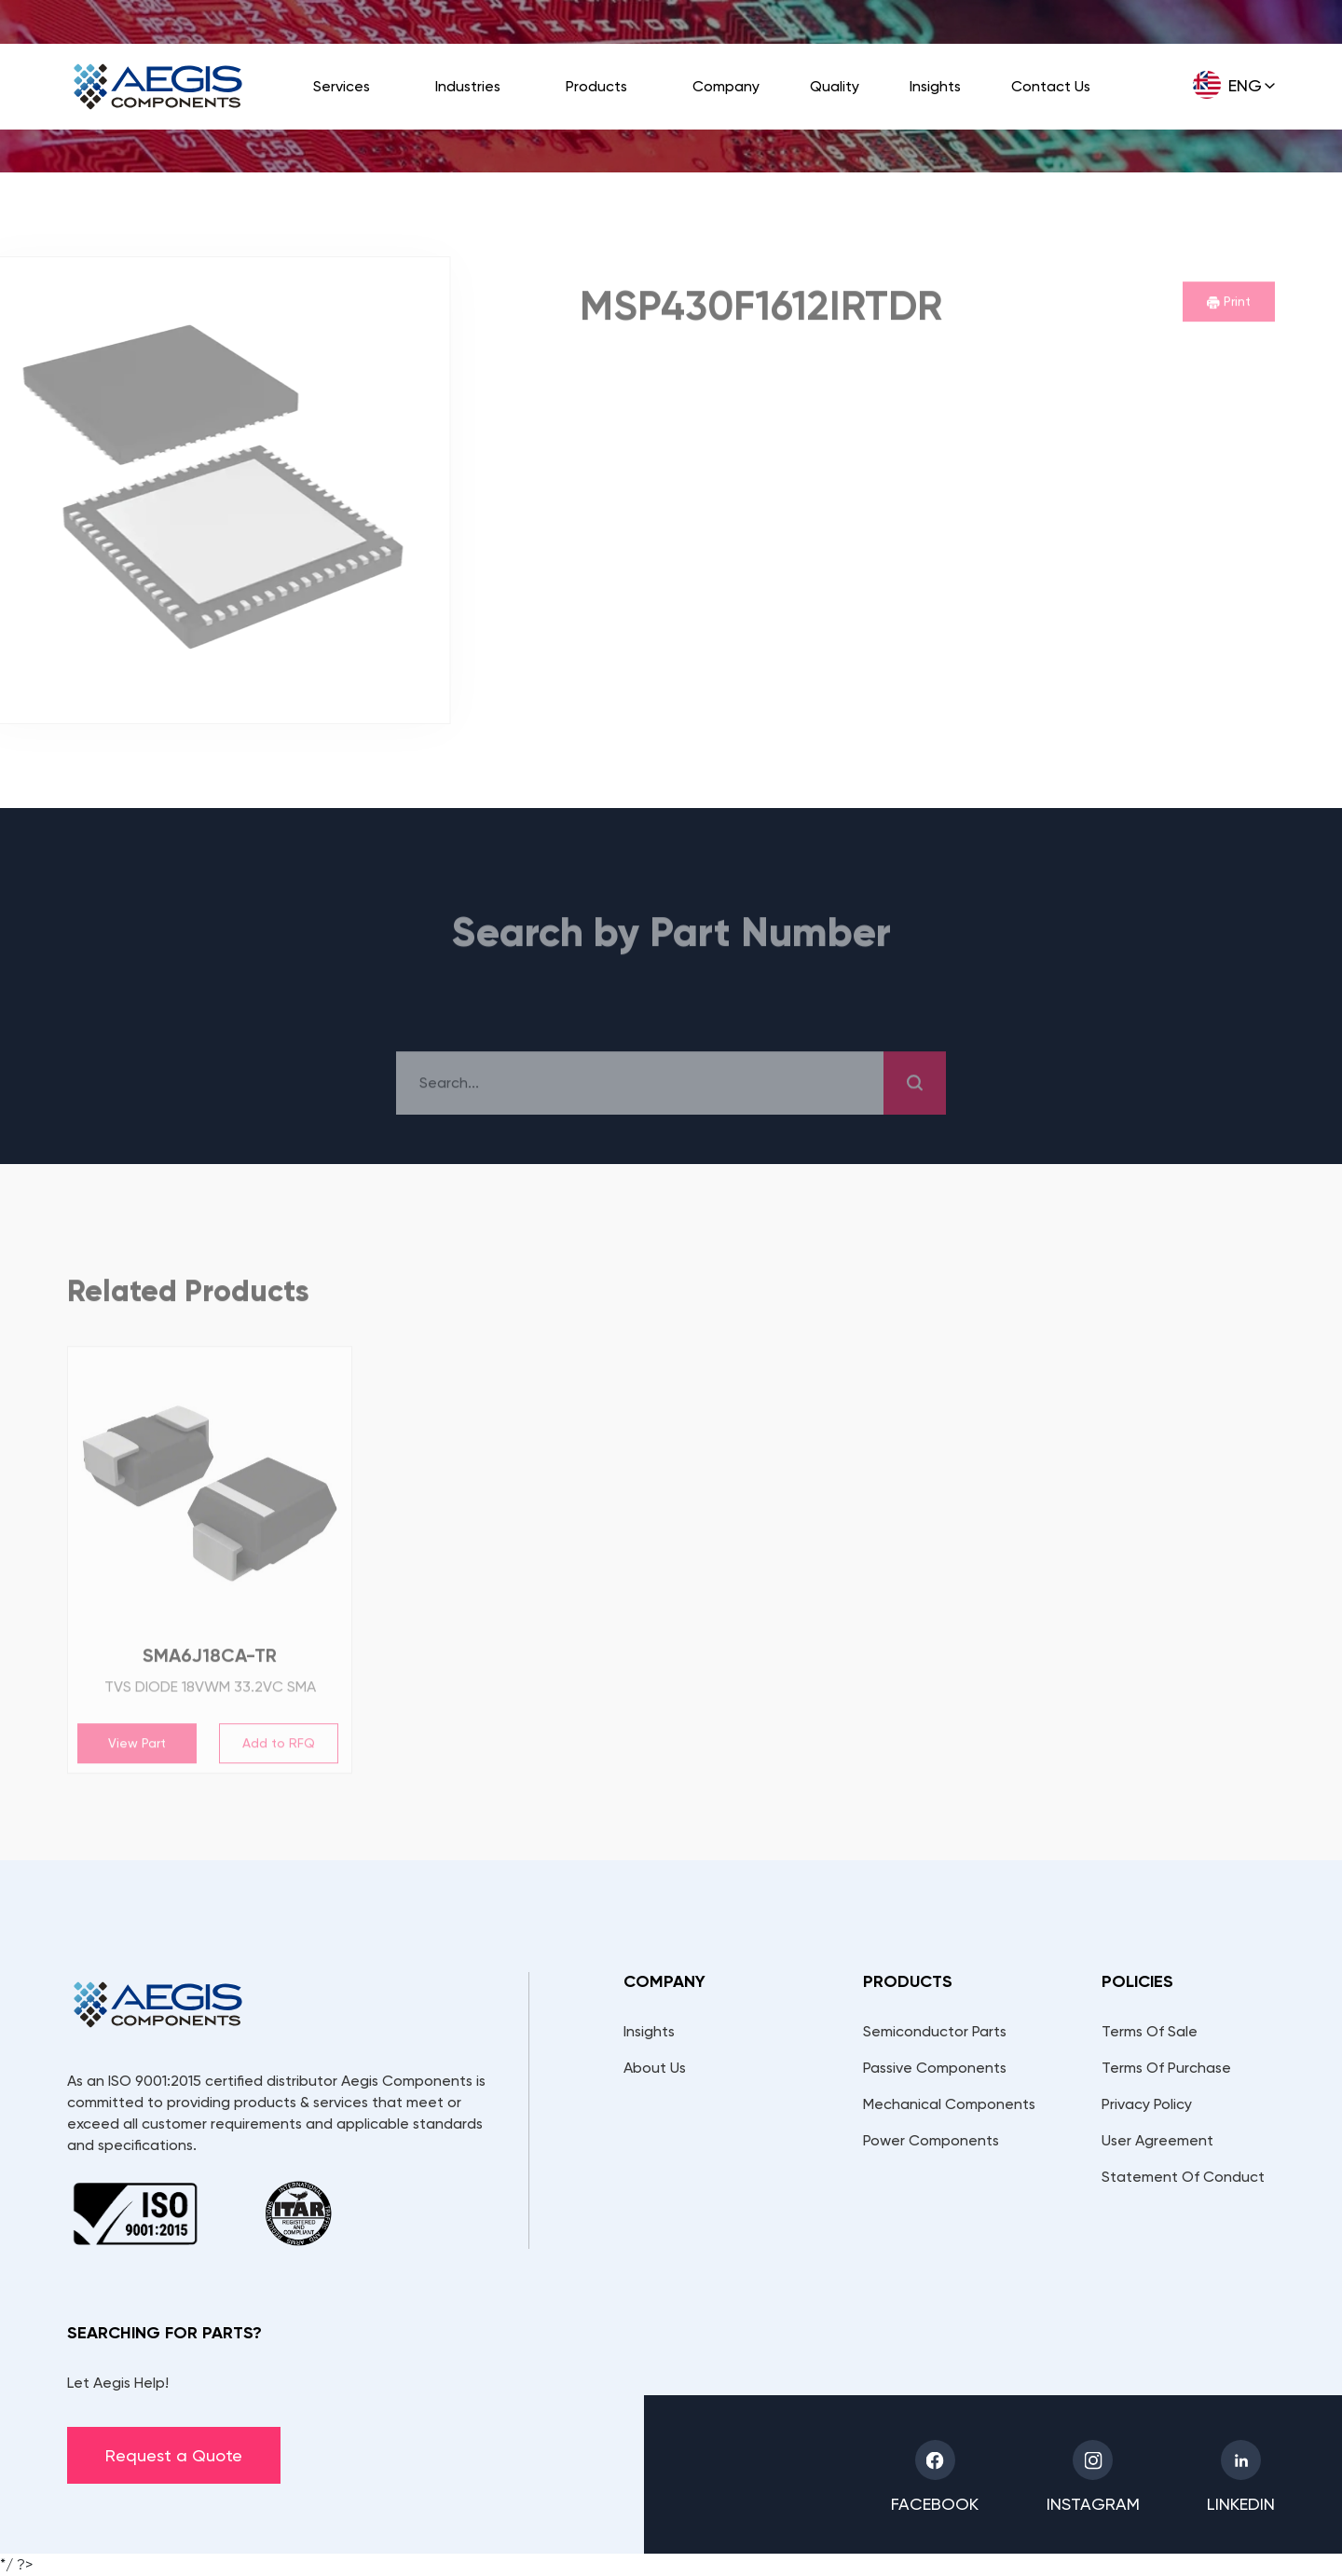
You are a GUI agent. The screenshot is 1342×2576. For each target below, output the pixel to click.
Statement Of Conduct (1183, 2176)
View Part (137, 1745)
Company (726, 86)
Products (596, 86)
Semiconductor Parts (934, 2031)
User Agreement (1157, 2140)
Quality (834, 86)
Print (1229, 303)
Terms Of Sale (1150, 2031)
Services (341, 86)
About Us (654, 2067)
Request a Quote (173, 2455)
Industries (467, 86)
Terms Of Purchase (1166, 2067)
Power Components (931, 2140)
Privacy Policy (1147, 2104)
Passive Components (934, 2067)
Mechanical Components (949, 2104)
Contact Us (1050, 86)
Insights (935, 86)
